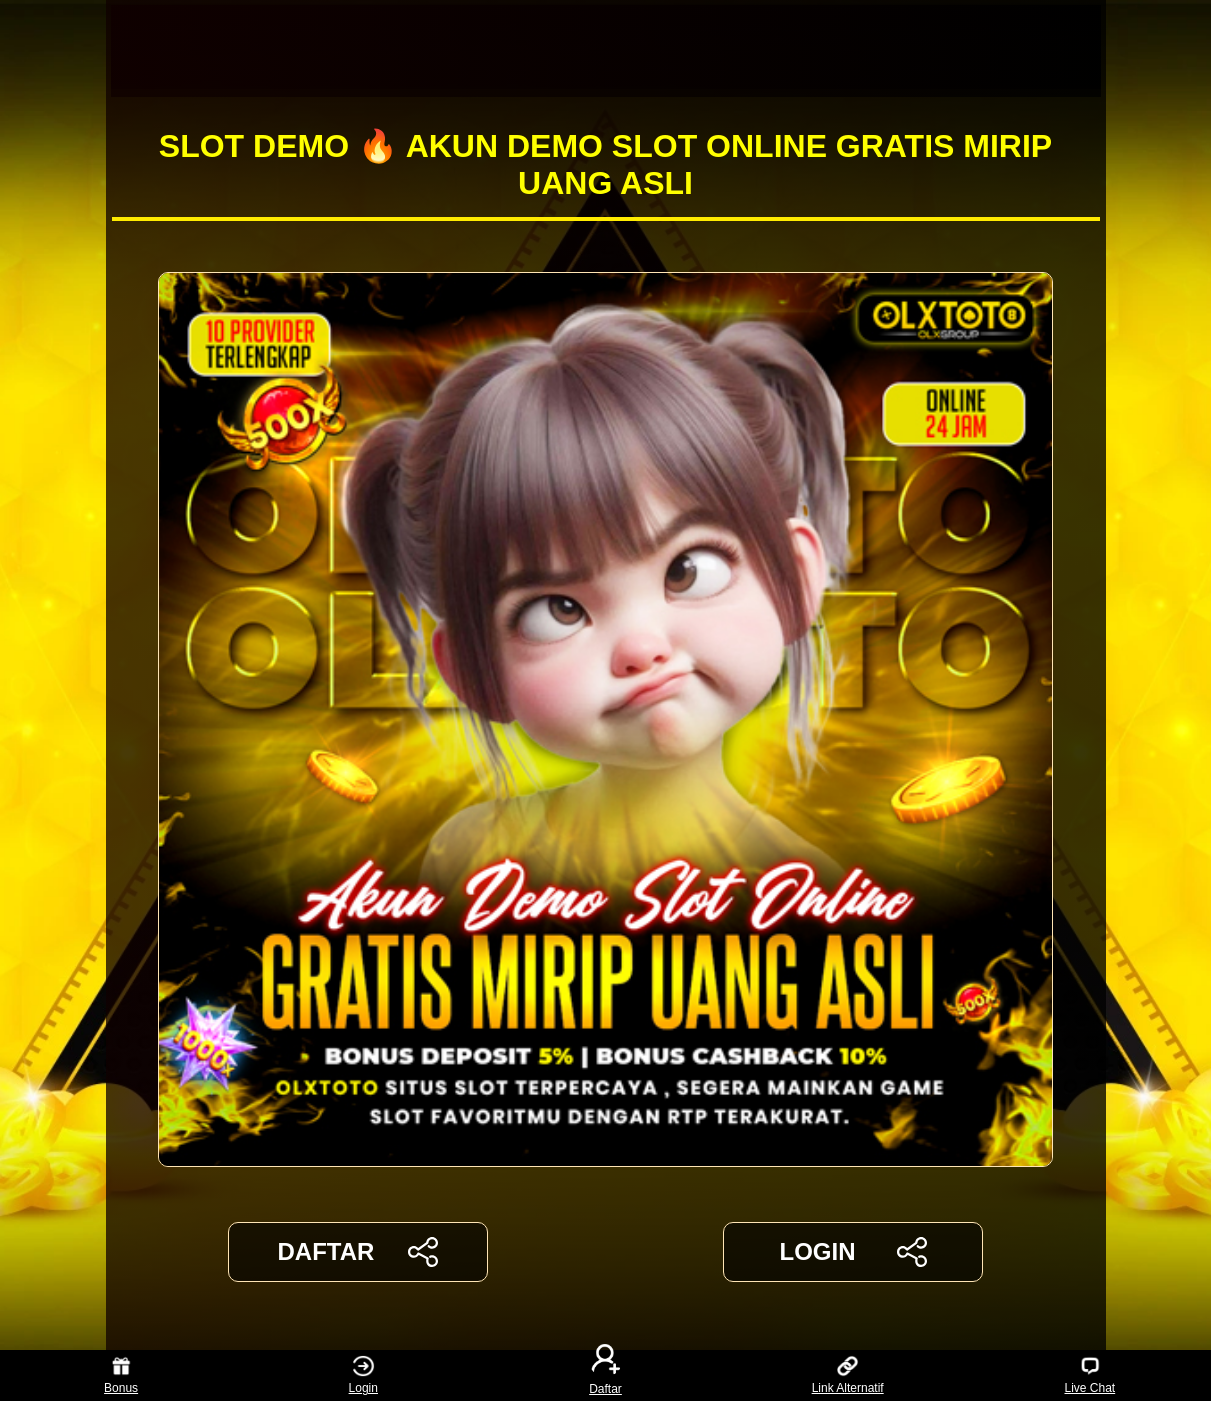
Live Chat (1089, 1375)
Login (363, 1375)
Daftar (606, 1375)
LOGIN (852, 1252)
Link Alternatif (848, 1375)
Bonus (121, 1375)
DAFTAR (358, 1252)
